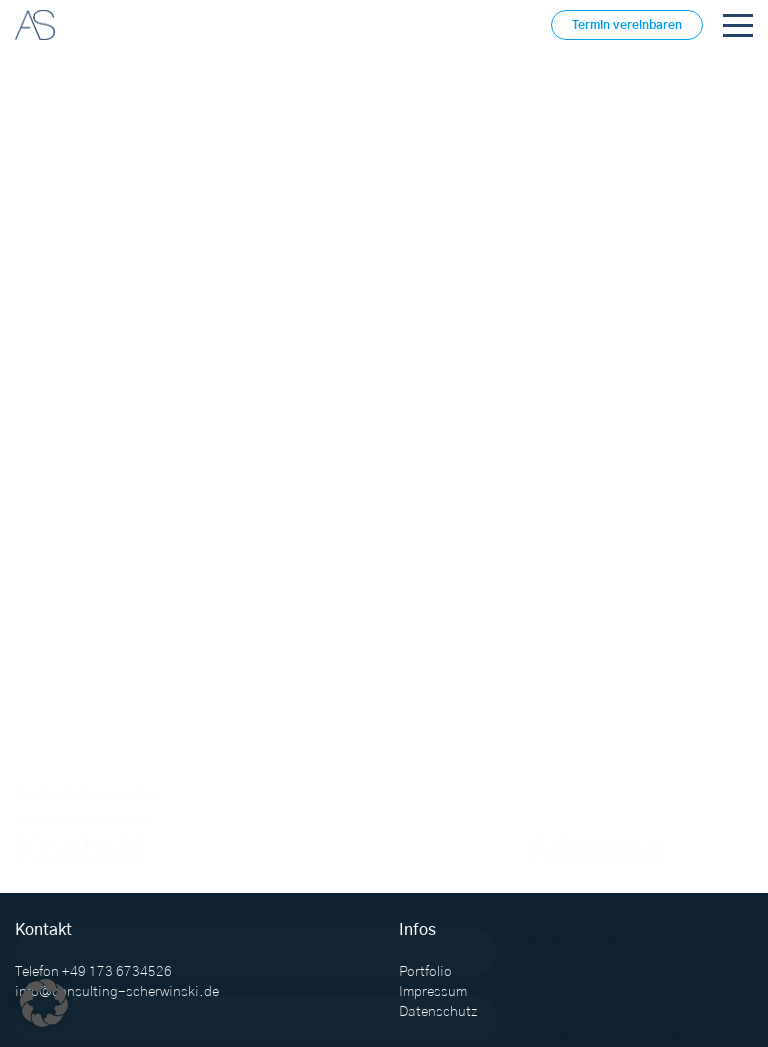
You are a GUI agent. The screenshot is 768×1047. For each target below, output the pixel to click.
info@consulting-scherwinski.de (117, 992)
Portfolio (425, 972)
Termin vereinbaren (627, 25)
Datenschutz (438, 1012)
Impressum (433, 992)
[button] (44, 1003)
